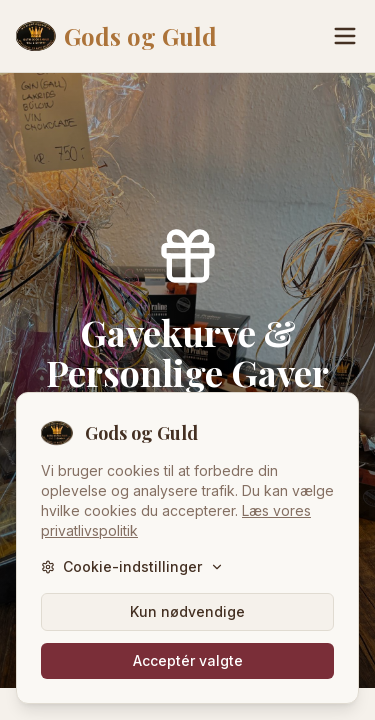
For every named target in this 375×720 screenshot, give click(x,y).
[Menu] (345, 36)
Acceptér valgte (188, 660)
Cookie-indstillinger (132, 566)
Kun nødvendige (187, 611)
